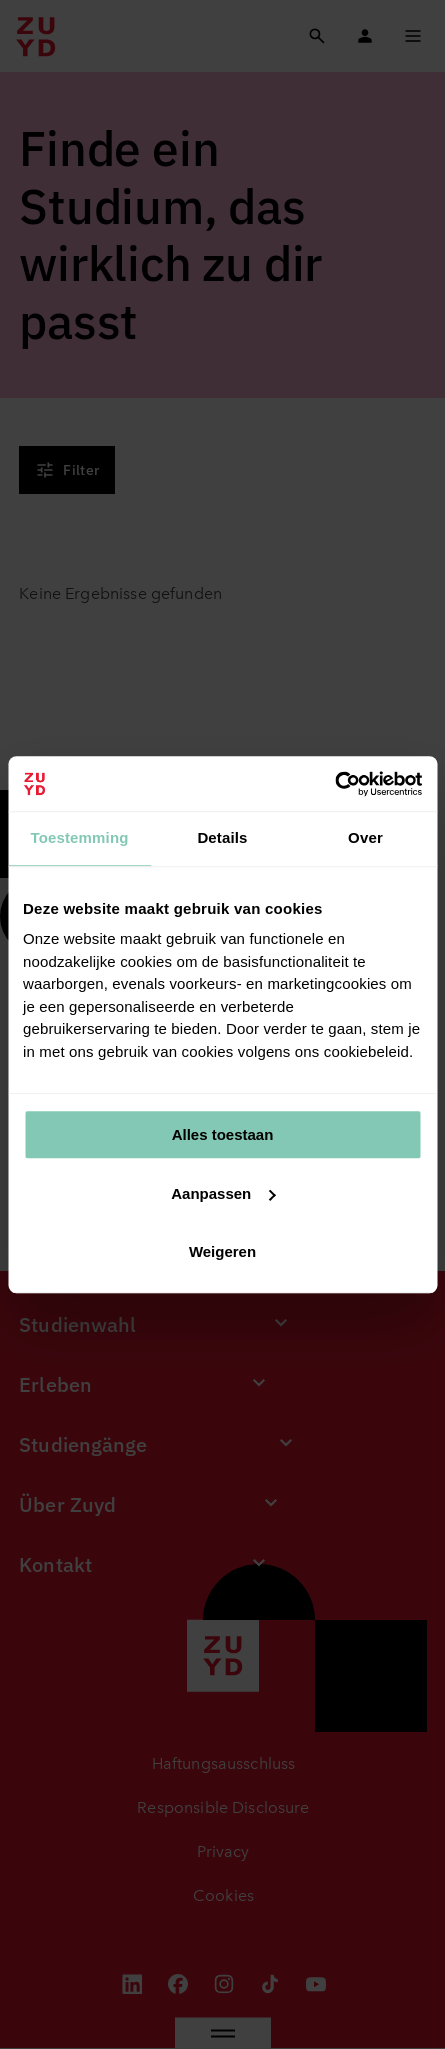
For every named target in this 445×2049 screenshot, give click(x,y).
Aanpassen (223, 1193)
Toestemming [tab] (79, 837)
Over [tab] (365, 837)
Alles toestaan (223, 1134)
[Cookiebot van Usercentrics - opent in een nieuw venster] (334, 784)
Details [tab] (222, 837)
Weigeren (222, 1251)
